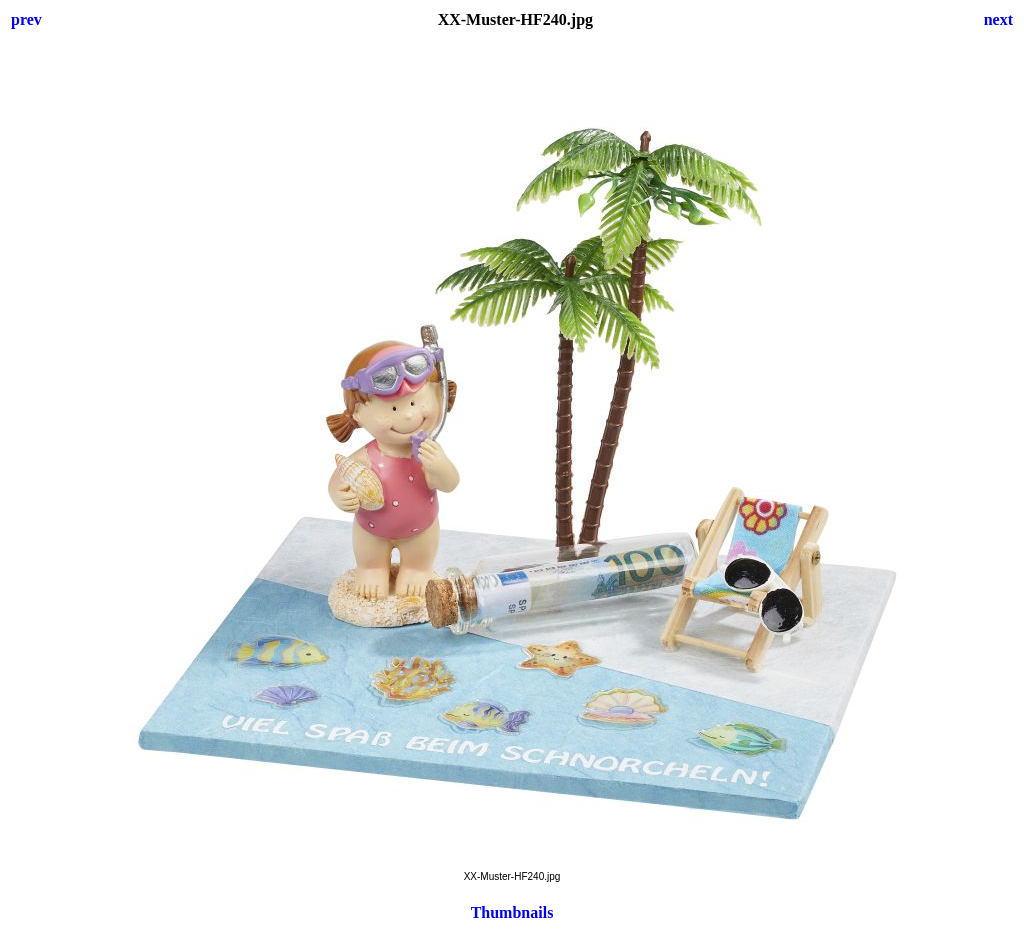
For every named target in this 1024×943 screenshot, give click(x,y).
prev (26, 19)
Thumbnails (512, 912)
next (998, 19)
